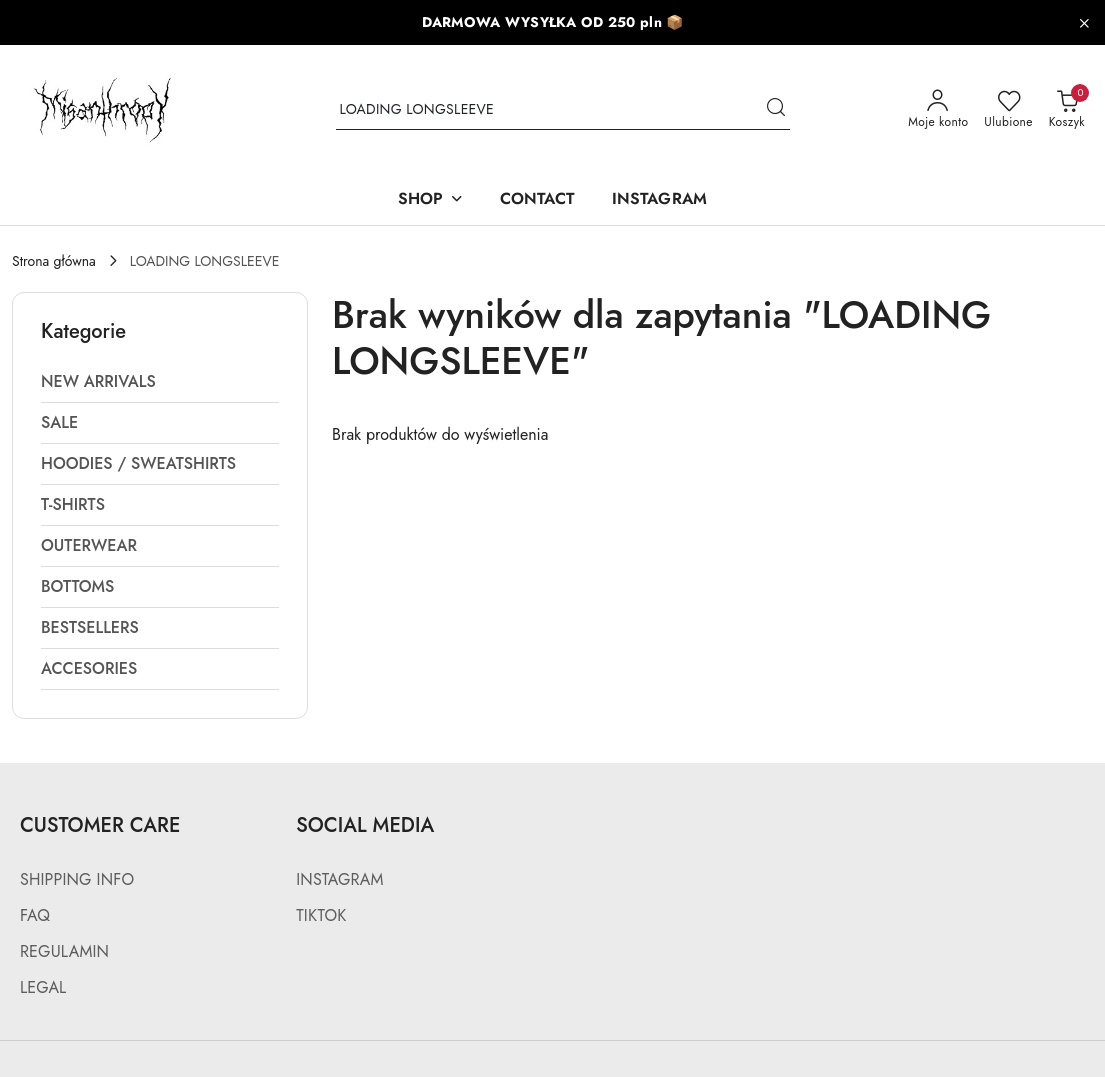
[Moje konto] (938, 110)
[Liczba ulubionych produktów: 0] (1008, 110)
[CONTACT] (538, 200)
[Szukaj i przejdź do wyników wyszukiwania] (776, 110)
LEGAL (43, 987)
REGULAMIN (64, 951)
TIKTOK (321, 915)
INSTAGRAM (339, 879)
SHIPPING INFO (77, 879)
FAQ (35, 915)
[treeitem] (160, 382)
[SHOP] (431, 200)
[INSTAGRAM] (659, 200)
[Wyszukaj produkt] (563, 110)
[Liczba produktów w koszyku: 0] (1067, 110)
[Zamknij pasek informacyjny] (1084, 23)
